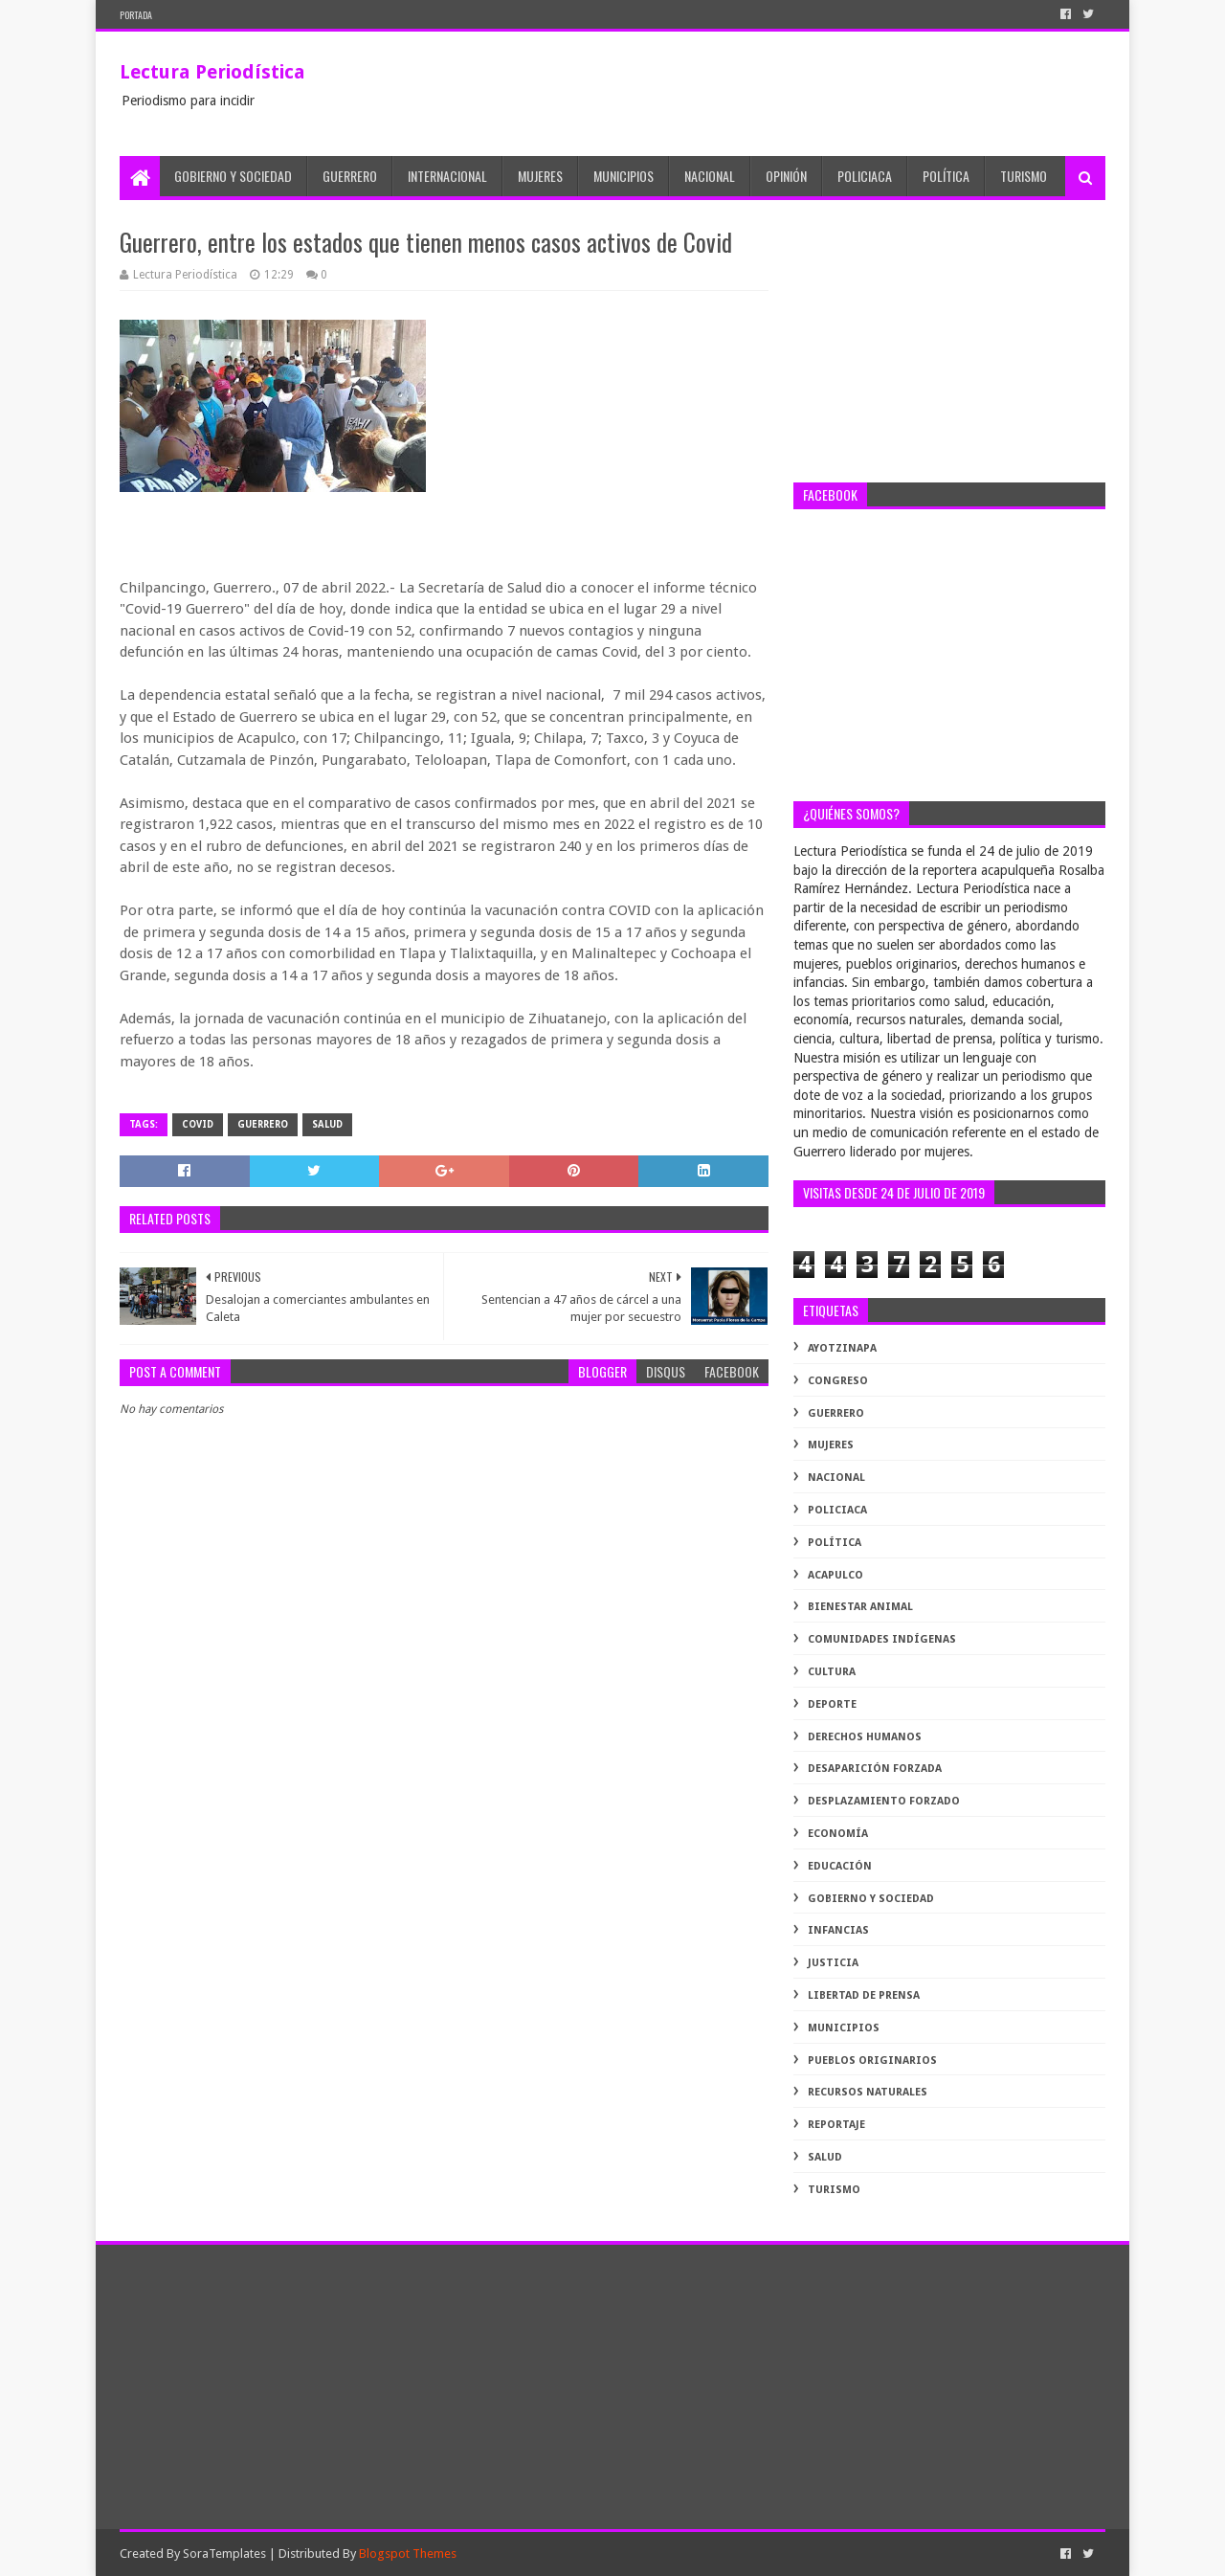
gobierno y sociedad (871, 1899)
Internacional (447, 176)
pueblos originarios (872, 2060)
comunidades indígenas (882, 1639)
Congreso (838, 1381)
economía (838, 1833)
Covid (197, 1124)
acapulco (835, 1575)
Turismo (1023, 176)
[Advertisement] (949, 343)
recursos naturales (867, 2092)
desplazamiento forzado (884, 1801)
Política (946, 176)
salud (327, 1124)
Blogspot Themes (408, 2553)
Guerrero (350, 176)
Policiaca (864, 176)
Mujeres (540, 176)
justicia (833, 1963)
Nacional (709, 176)
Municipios (623, 176)
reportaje (836, 2124)
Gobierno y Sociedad (233, 176)
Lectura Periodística (212, 71)
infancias (838, 1930)
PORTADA (136, 15)
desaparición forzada (875, 1768)
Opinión (786, 176)
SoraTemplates (224, 2553)
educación (840, 1866)
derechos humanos (865, 1737)
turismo (834, 2190)
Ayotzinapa (842, 1348)
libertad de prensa (864, 1995)
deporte (832, 1704)
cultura (832, 1672)
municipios (844, 2028)
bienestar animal (860, 1607)
